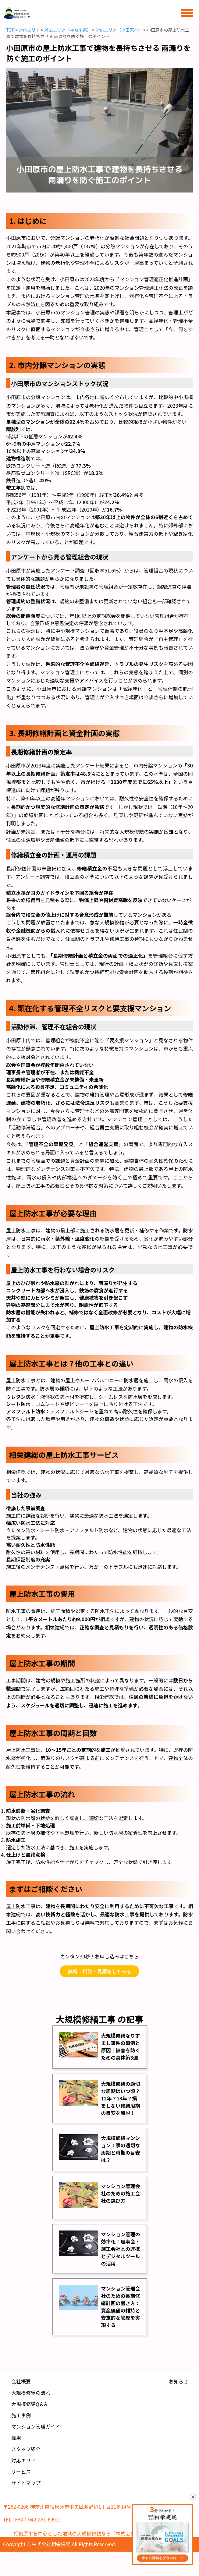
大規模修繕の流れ (30, 2392)
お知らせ (178, 2381)
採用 (16, 2437)
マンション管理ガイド (35, 2426)
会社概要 (21, 2381)
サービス (21, 2471)
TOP (10, 30)
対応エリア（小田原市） (118, 30)
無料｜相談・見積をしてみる (99, 1971)
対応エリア (29, 30)
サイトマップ (26, 2482)
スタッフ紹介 (26, 2449)
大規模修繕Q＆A (29, 2404)
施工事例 (21, 2415)
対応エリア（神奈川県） (67, 30)
